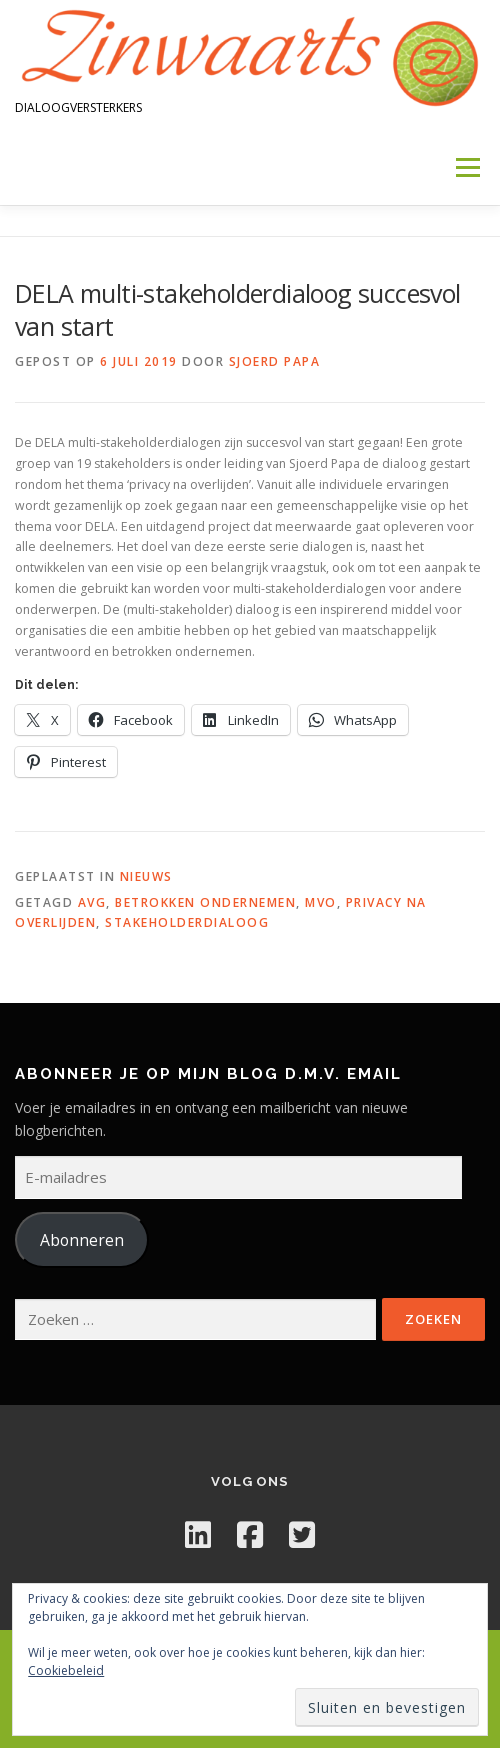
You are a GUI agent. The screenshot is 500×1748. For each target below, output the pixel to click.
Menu (466, 167)
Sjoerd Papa (275, 361)
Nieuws (146, 876)
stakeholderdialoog (187, 922)
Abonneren (82, 1240)
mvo (321, 902)
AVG (92, 902)
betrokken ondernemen (205, 902)
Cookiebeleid (66, 1670)
